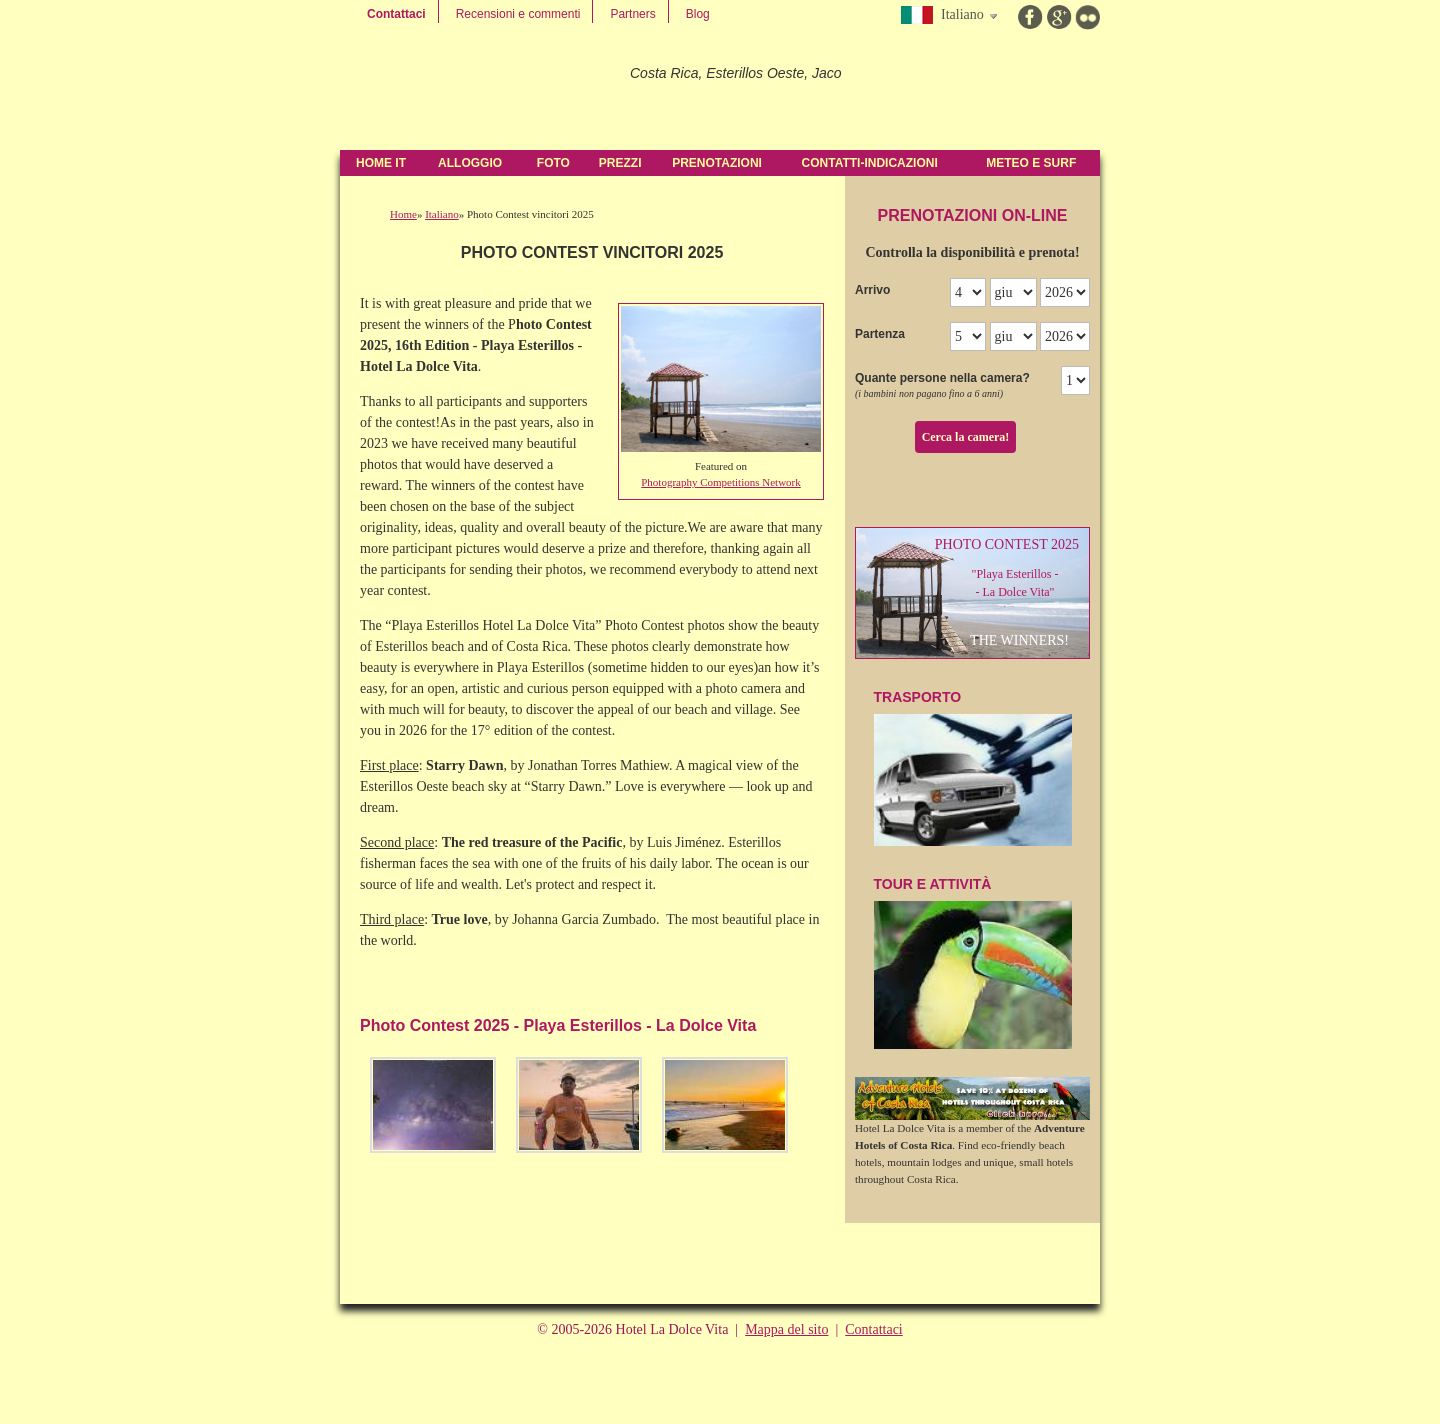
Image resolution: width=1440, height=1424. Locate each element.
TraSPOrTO (973, 767)
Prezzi (620, 163)
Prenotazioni (717, 163)
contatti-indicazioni (870, 163)
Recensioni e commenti (518, 14)
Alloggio (470, 163)
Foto (553, 163)
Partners (632, 14)
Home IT (381, 163)
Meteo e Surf (1031, 163)
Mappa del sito (786, 1329)
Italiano (442, 214)
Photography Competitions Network (721, 482)
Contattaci (396, 14)
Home (403, 214)
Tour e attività (973, 963)
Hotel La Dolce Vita (477, 90)
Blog (698, 14)
